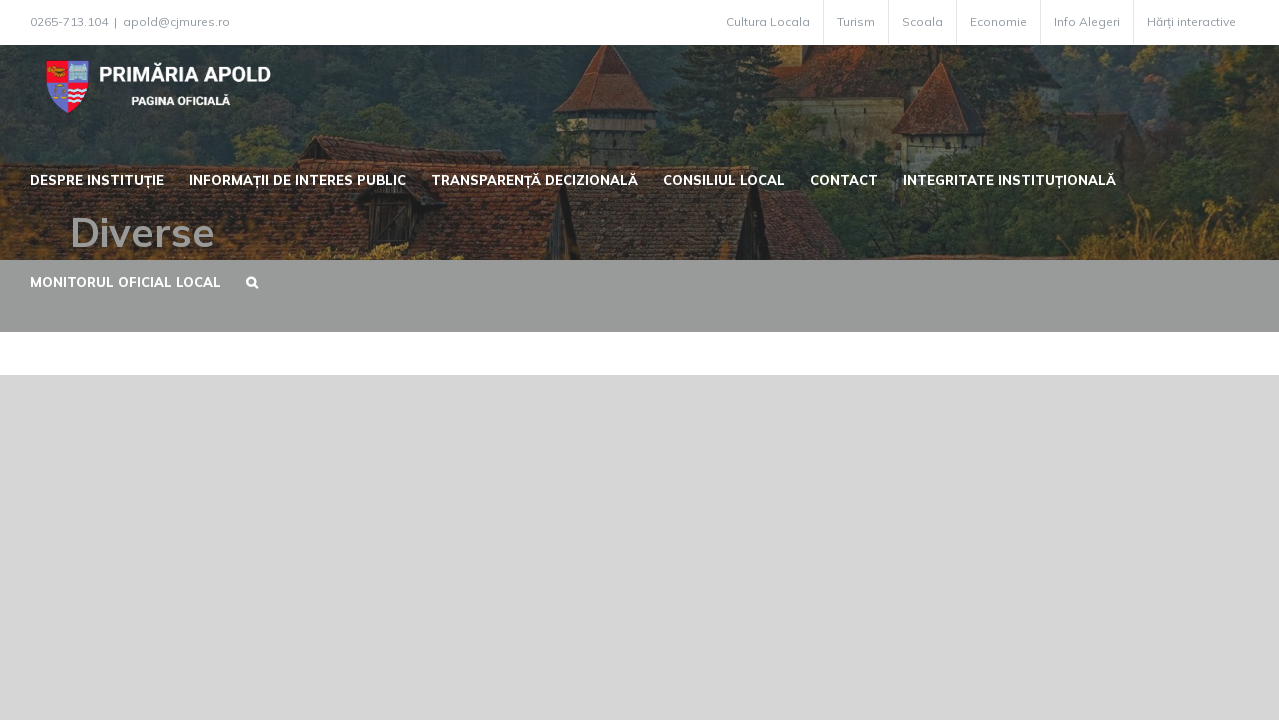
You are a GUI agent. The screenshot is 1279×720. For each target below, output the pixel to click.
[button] (239, 280)
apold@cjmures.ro (176, 21)
